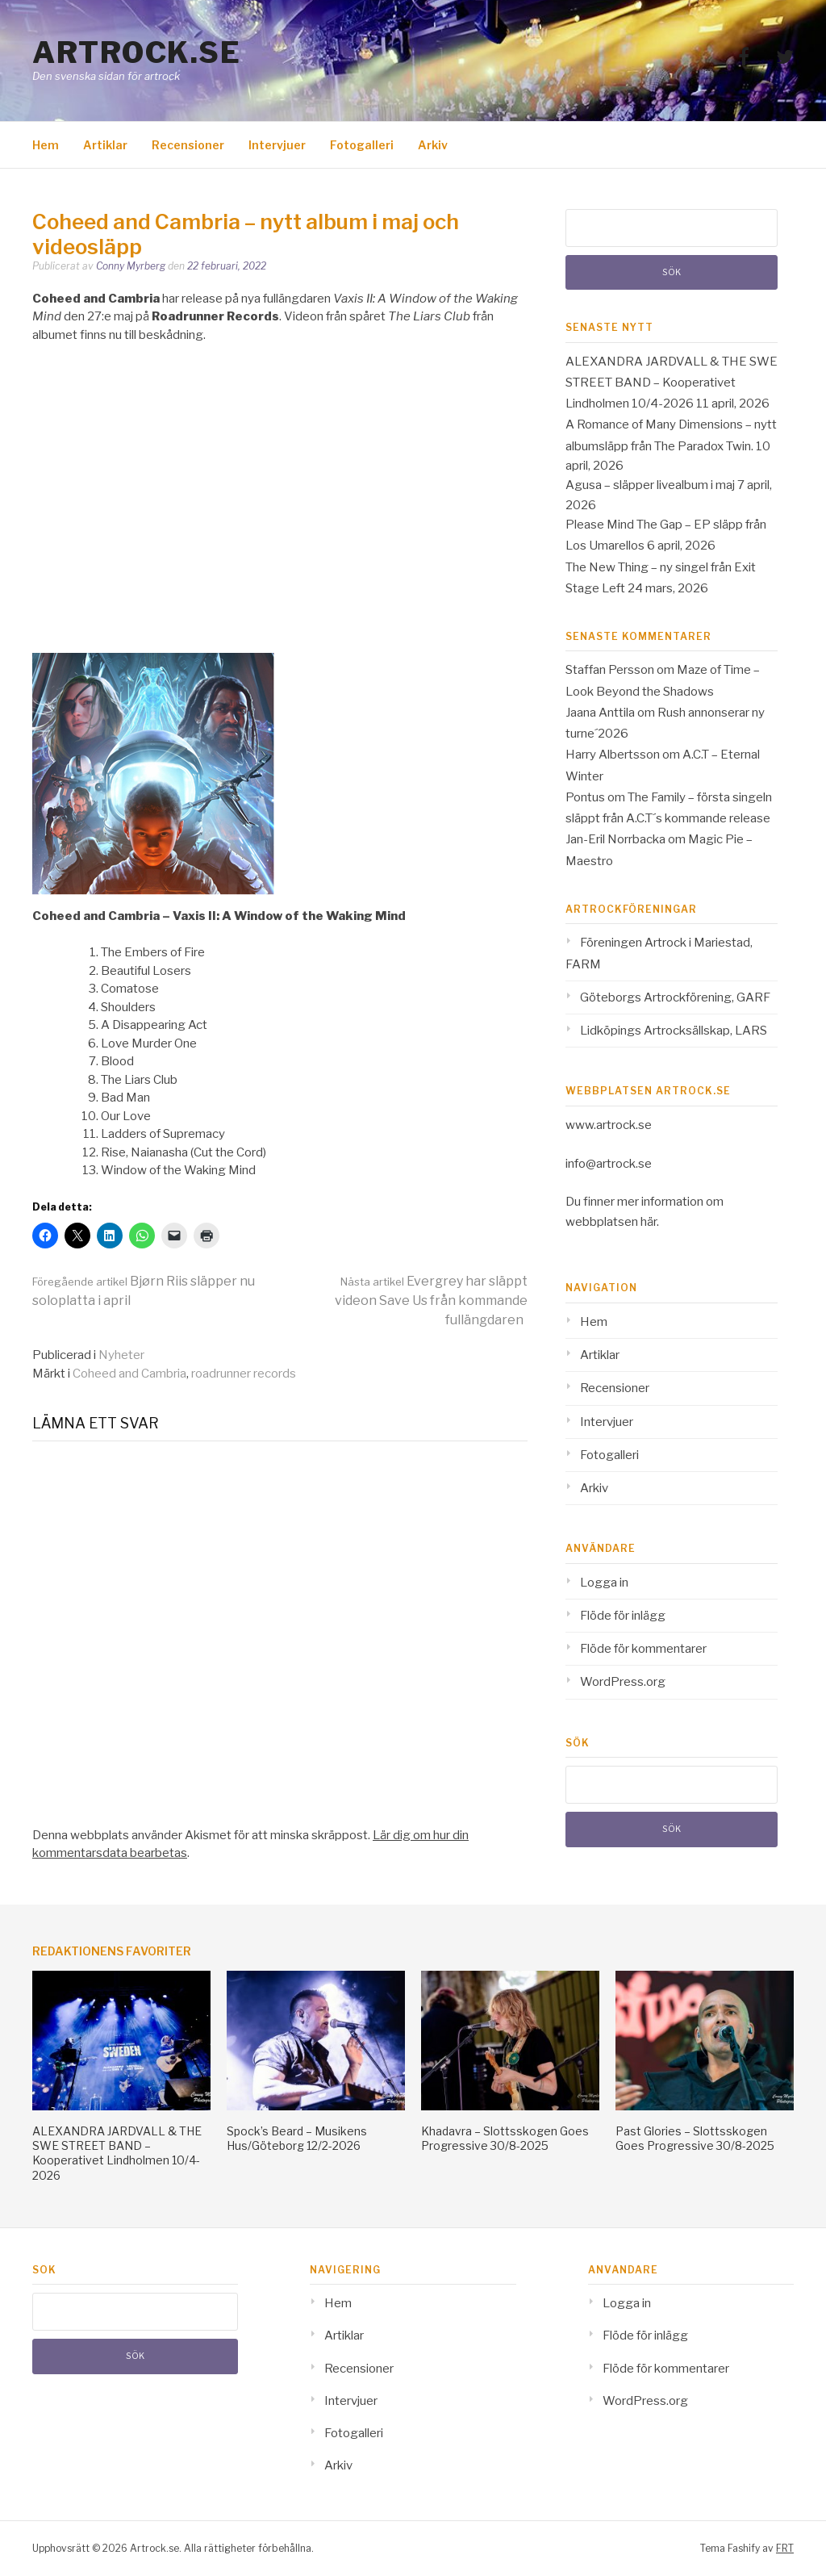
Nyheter (121, 1355)
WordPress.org (622, 1682)
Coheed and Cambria (129, 1373)
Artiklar (105, 145)
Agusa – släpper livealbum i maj (650, 485)
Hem (45, 145)
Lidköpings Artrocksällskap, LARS (673, 1030)
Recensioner (188, 145)
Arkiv (433, 145)
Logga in (604, 1582)
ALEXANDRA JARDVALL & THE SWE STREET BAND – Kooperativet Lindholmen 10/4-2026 (671, 383)
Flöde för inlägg (622, 1615)
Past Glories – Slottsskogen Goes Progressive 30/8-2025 (694, 2138)
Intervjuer (277, 145)
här (648, 1222)
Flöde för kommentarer (643, 1648)
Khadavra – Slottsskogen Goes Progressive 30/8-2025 (505, 2138)
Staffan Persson (609, 670)
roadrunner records (243, 1373)
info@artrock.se (608, 1163)
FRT (785, 2548)
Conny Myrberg (130, 266)
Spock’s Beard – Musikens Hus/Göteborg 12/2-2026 (297, 2138)
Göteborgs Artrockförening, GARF (675, 997)
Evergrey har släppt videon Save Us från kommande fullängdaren (431, 1300)
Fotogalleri (362, 145)
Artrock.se (136, 52)
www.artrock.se (608, 1125)
